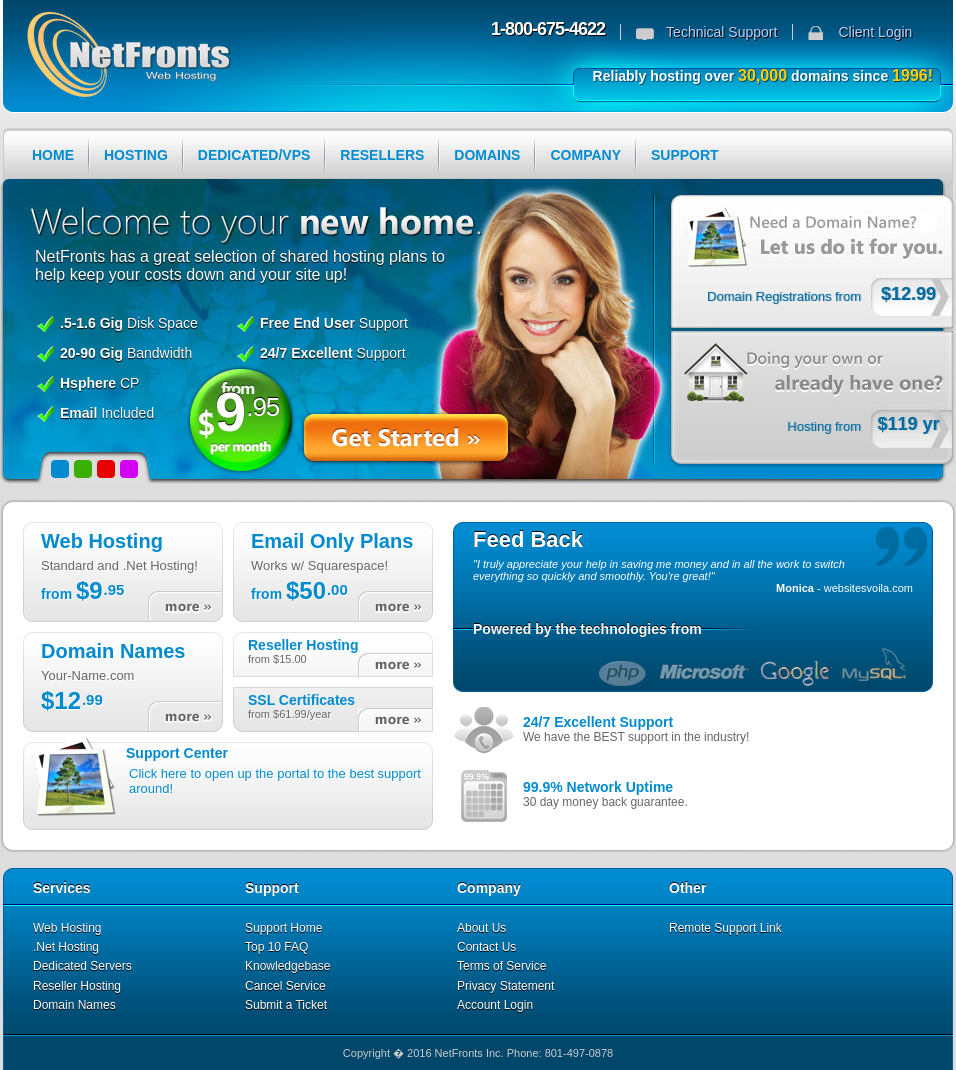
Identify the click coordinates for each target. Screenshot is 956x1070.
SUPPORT (685, 155)
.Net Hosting (66, 947)
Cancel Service (285, 986)
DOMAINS (487, 155)
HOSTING (136, 155)
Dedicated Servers (82, 966)
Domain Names (74, 1005)
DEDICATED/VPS (254, 155)
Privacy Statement (505, 986)
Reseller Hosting (77, 986)
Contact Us (486, 947)
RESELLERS (382, 155)
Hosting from (824, 426)
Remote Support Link (725, 928)
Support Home (283, 928)
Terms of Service (501, 966)
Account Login (495, 1005)
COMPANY (585, 155)
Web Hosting (67, 928)
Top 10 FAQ (276, 947)
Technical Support (721, 32)
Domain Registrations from (784, 296)
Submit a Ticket (286, 1005)
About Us (481, 928)
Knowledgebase (287, 966)
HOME (53, 155)
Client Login (875, 32)
